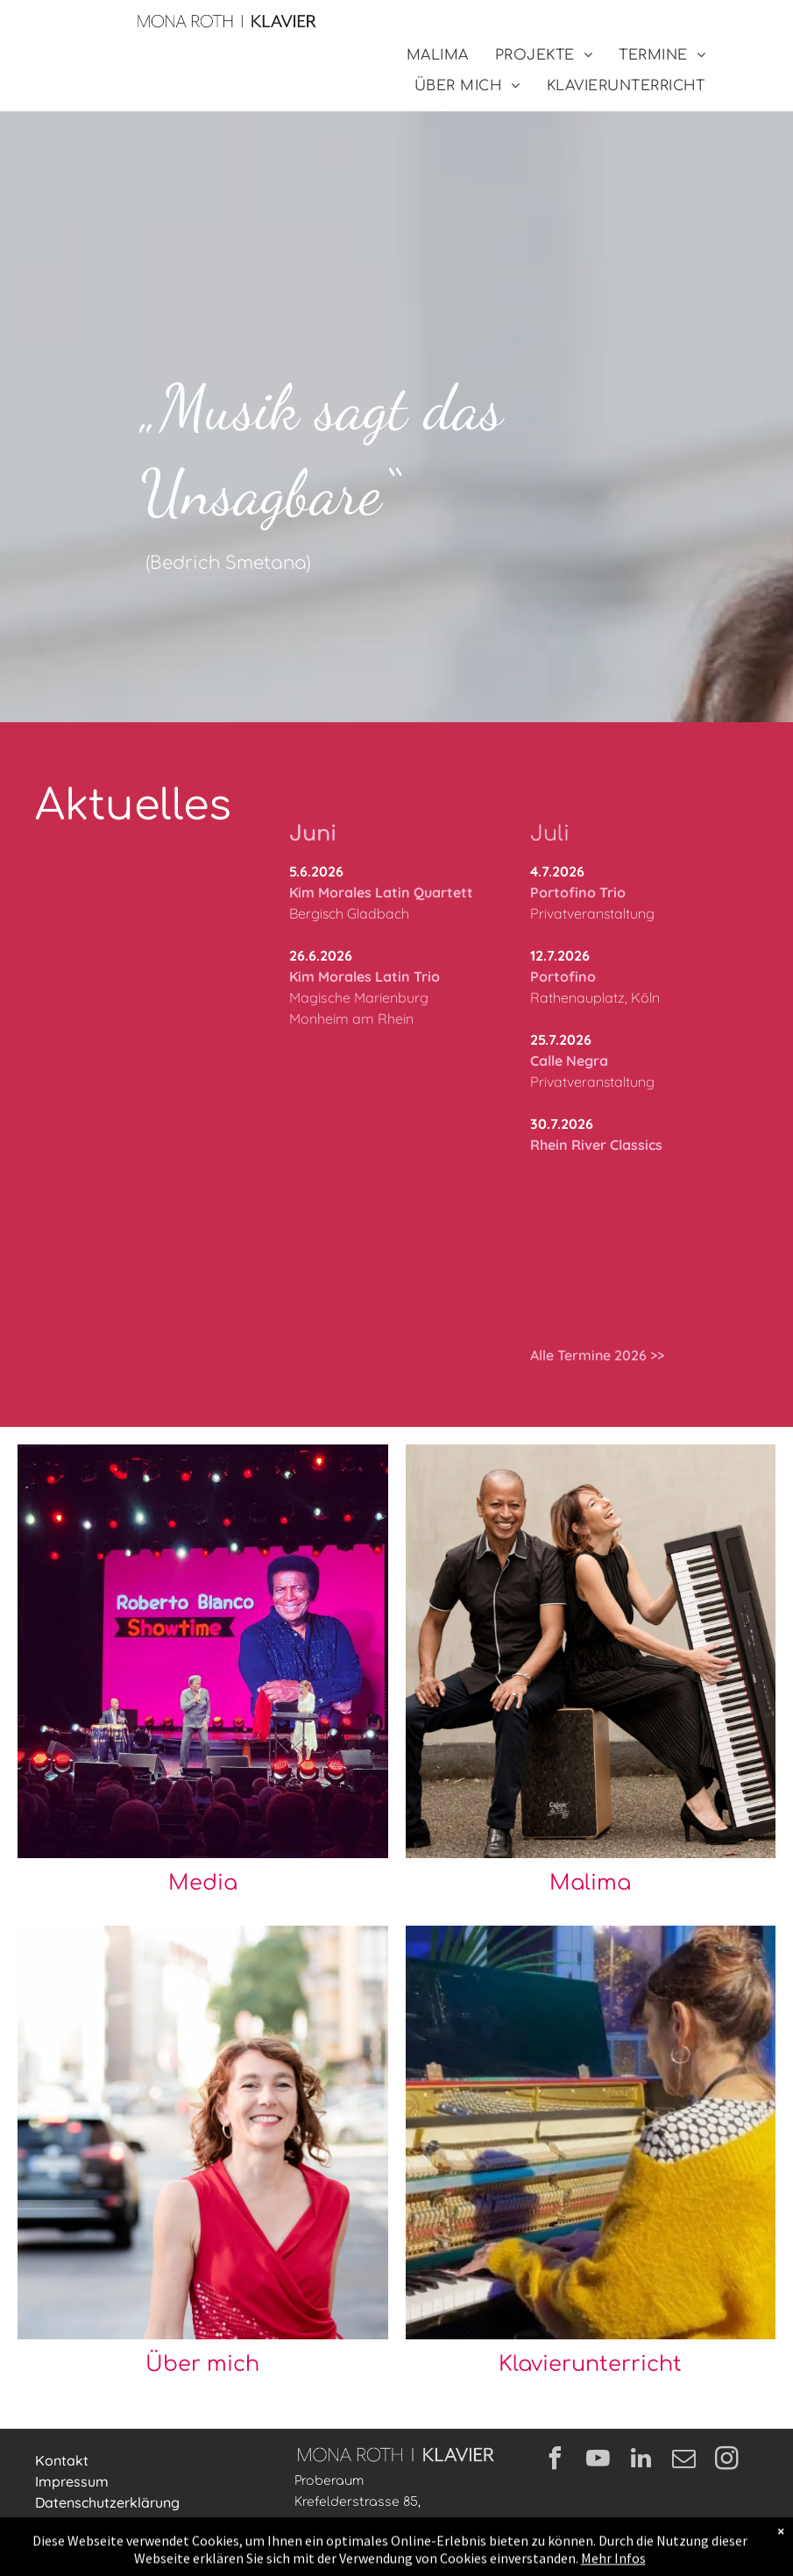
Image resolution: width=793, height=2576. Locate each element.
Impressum (72, 2481)
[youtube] (598, 2460)
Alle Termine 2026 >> (597, 1355)
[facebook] (555, 2460)
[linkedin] (641, 2460)
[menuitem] (437, 55)
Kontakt (62, 2460)
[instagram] (727, 2460)
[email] (684, 2460)
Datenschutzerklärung (107, 2502)
